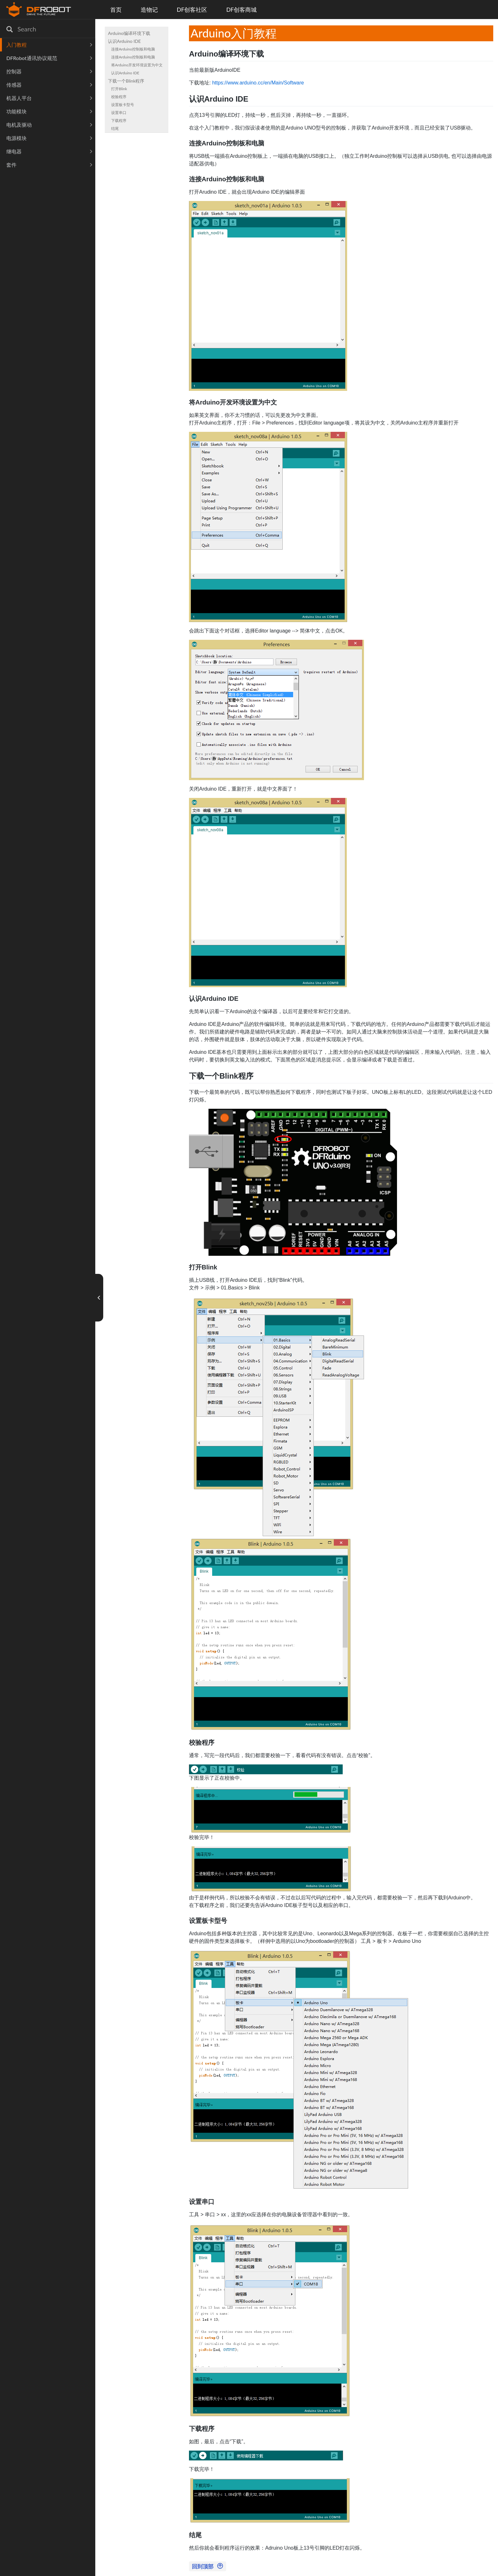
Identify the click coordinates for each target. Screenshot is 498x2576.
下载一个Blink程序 (126, 81)
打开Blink (119, 88)
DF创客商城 (241, 9)
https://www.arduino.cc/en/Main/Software (258, 82)
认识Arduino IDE (124, 41)
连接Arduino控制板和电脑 (133, 49)
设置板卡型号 (122, 104)
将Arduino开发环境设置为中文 (137, 65)
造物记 (149, 9)
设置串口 (118, 112)
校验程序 (118, 96)
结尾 (115, 128)
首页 (116, 9)
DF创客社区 (192, 9)
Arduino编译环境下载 (129, 33)
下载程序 (118, 120)
